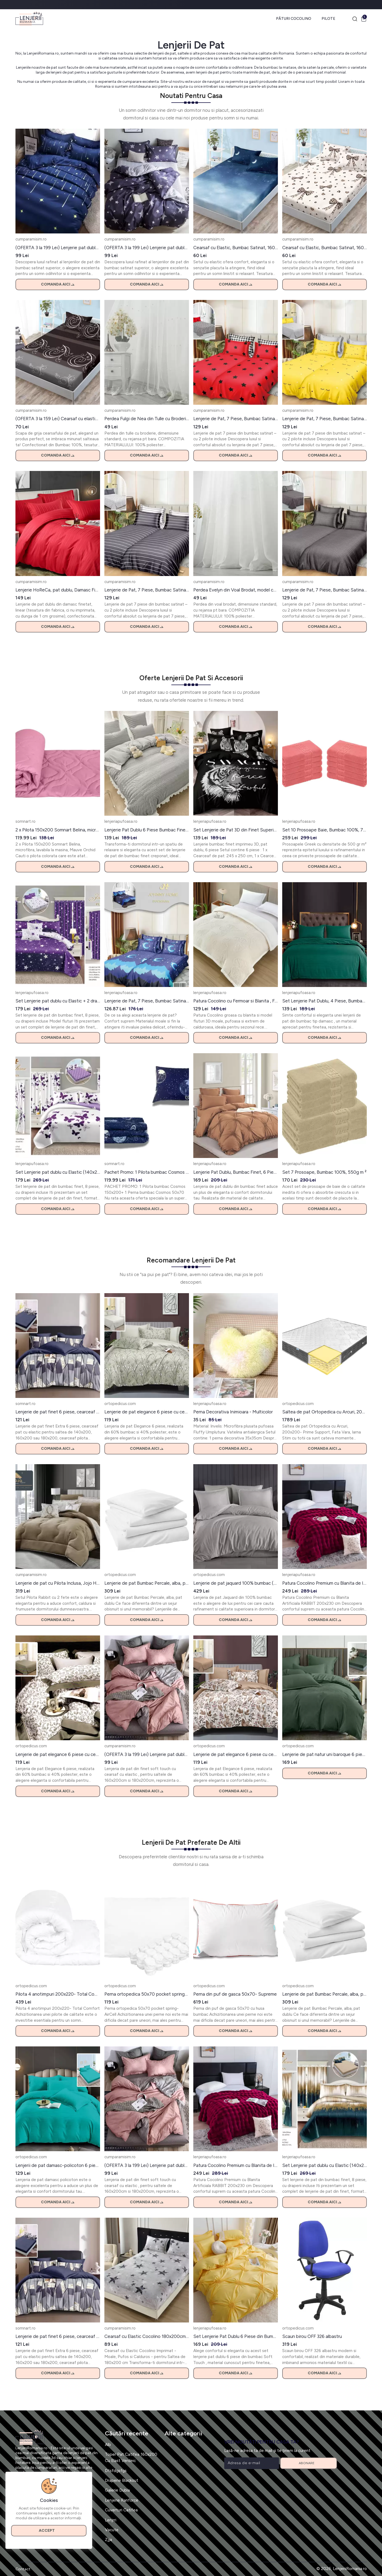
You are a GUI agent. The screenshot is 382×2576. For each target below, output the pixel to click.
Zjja (108, 2539)
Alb (108, 2444)
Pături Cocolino (293, 18)
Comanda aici (57, 284)
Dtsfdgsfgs (116, 2470)
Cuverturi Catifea (121, 2509)
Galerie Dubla (117, 2490)
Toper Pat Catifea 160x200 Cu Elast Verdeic (131, 2457)
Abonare (308, 2463)
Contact (22, 2569)
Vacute (111, 2529)
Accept (49, 2530)
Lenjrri (110, 2520)
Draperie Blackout (121, 2480)
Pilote (328, 18)
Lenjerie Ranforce (121, 2500)
